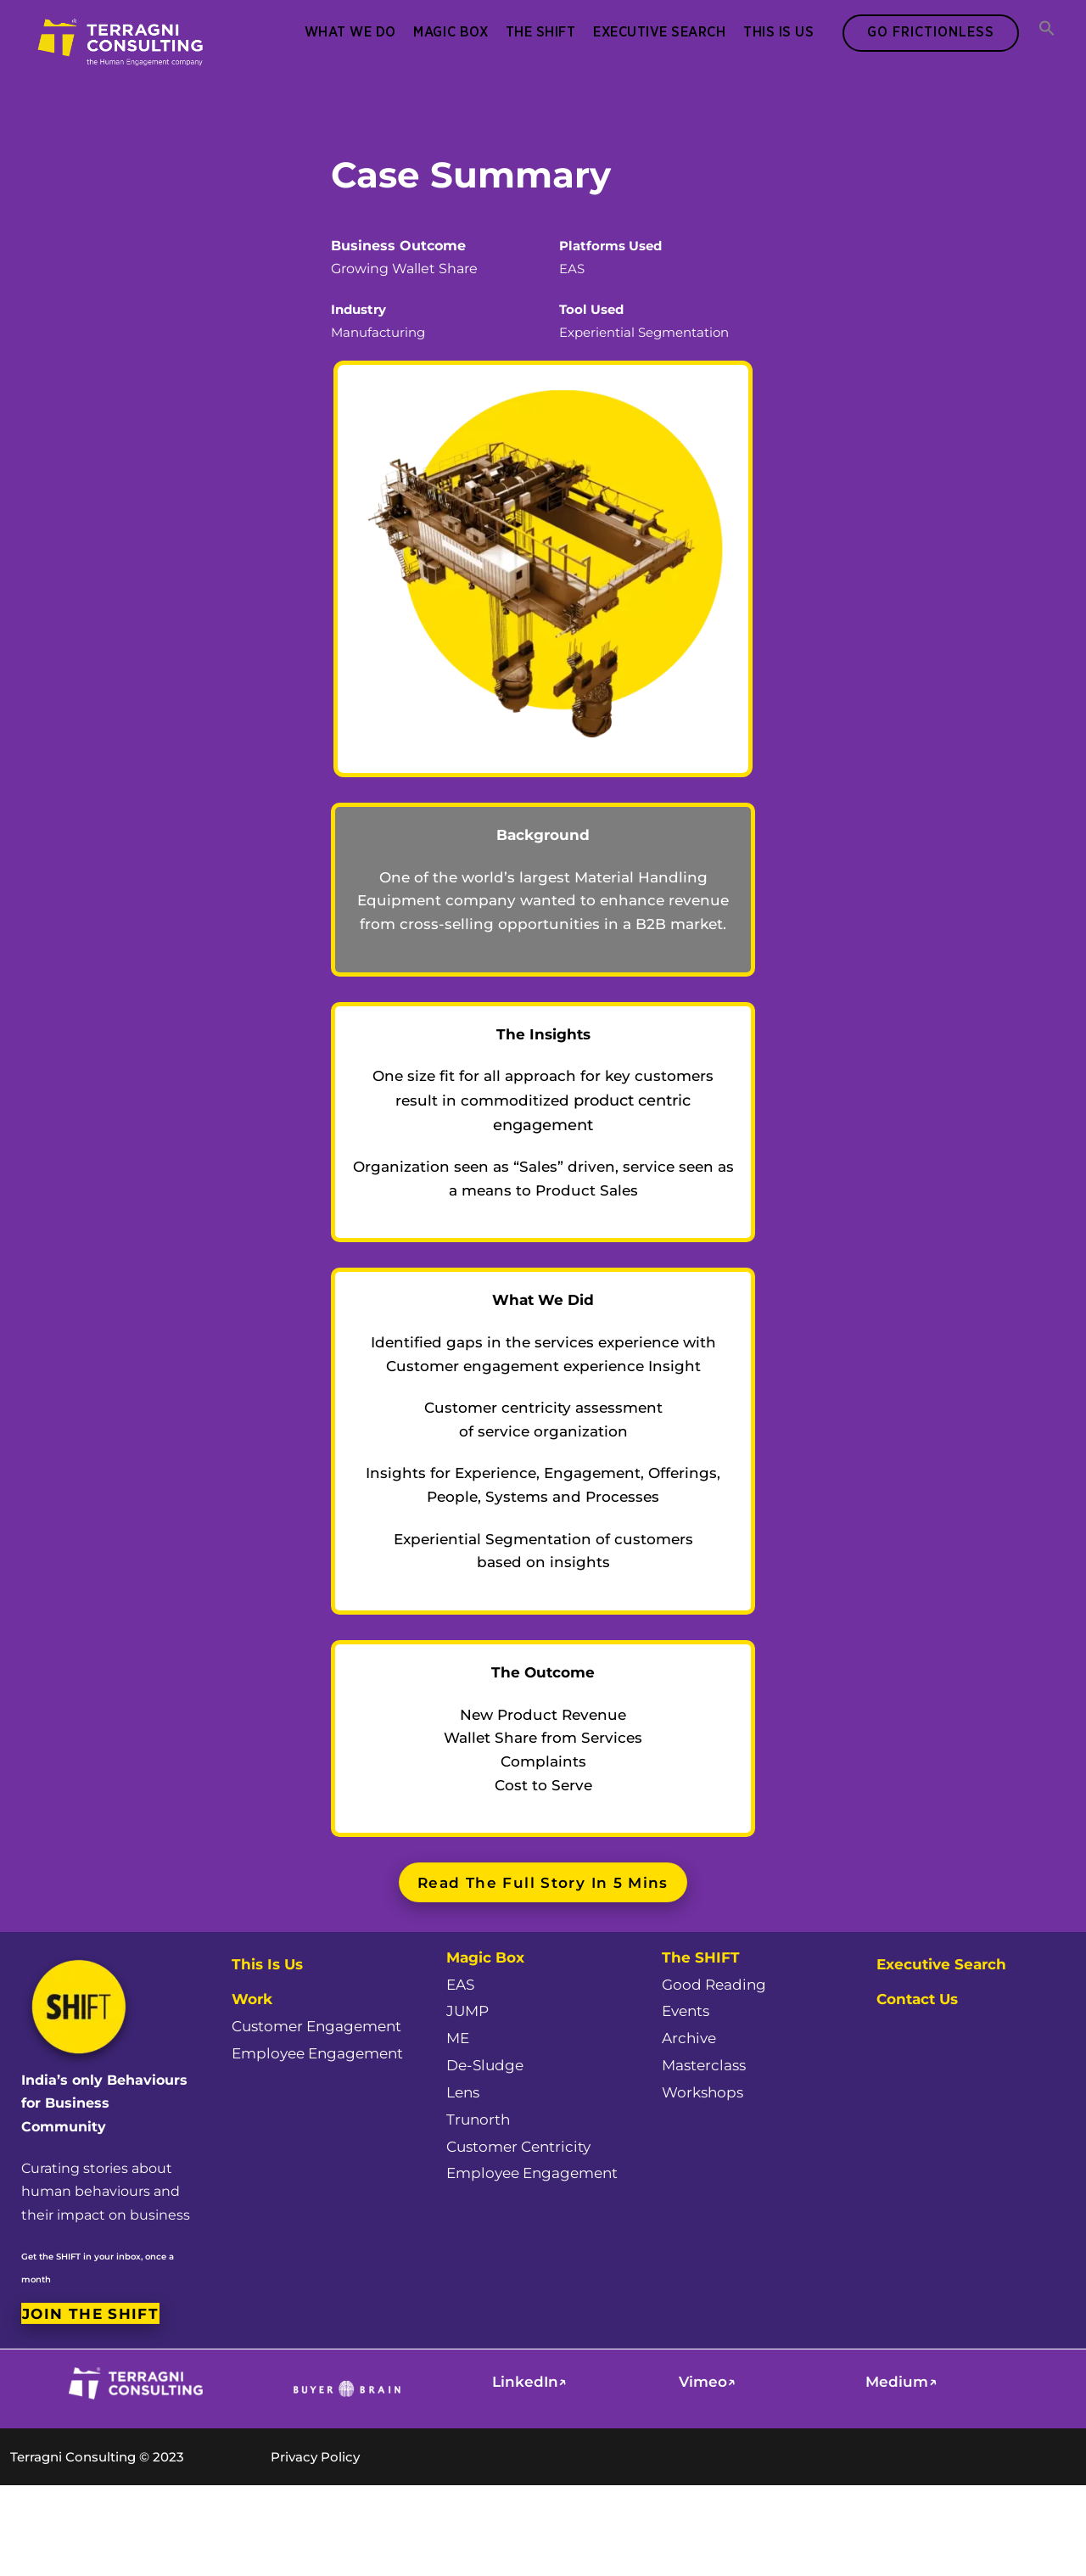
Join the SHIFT (90, 2313)
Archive (689, 2038)
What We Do (350, 32)
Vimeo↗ (707, 2381)
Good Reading (714, 1984)
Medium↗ (901, 2381)
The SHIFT (541, 32)
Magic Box (450, 32)
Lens (462, 2092)
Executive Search (659, 32)
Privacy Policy (315, 2457)
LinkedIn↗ (529, 2381)
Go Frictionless (930, 32)
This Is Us (778, 32)
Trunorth (478, 2119)
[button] (1046, 30)
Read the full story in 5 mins (543, 1882)
